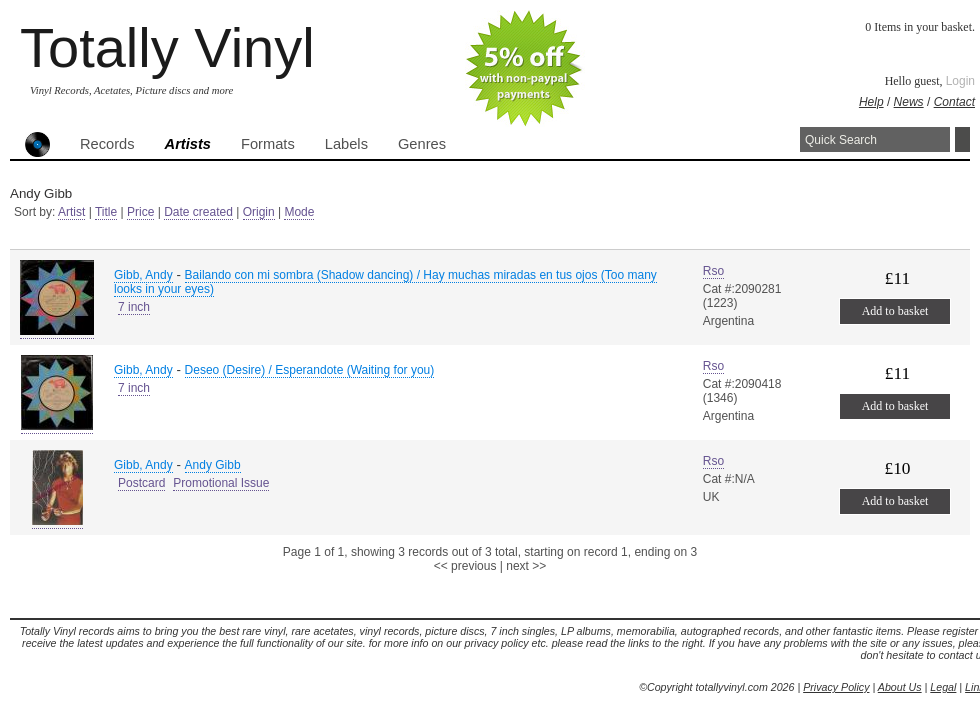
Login (960, 81)
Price (140, 212)
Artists (188, 144)
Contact (954, 102)
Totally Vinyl (167, 47)
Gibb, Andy (143, 275)
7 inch (134, 307)
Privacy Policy (836, 687)
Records (107, 144)
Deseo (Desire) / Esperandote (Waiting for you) (310, 370)
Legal (943, 687)
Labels (346, 144)
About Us (900, 687)
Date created (198, 212)
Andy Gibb (213, 465)
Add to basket (895, 311)
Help (871, 102)
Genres (422, 144)
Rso (713, 271)
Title (106, 212)
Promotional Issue (221, 483)
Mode (299, 212)
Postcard (141, 483)
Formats (268, 144)
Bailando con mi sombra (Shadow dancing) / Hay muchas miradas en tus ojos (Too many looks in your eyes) (385, 282)
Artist (71, 212)
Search (962, 139)
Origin (259, 212)
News (909, 102)
